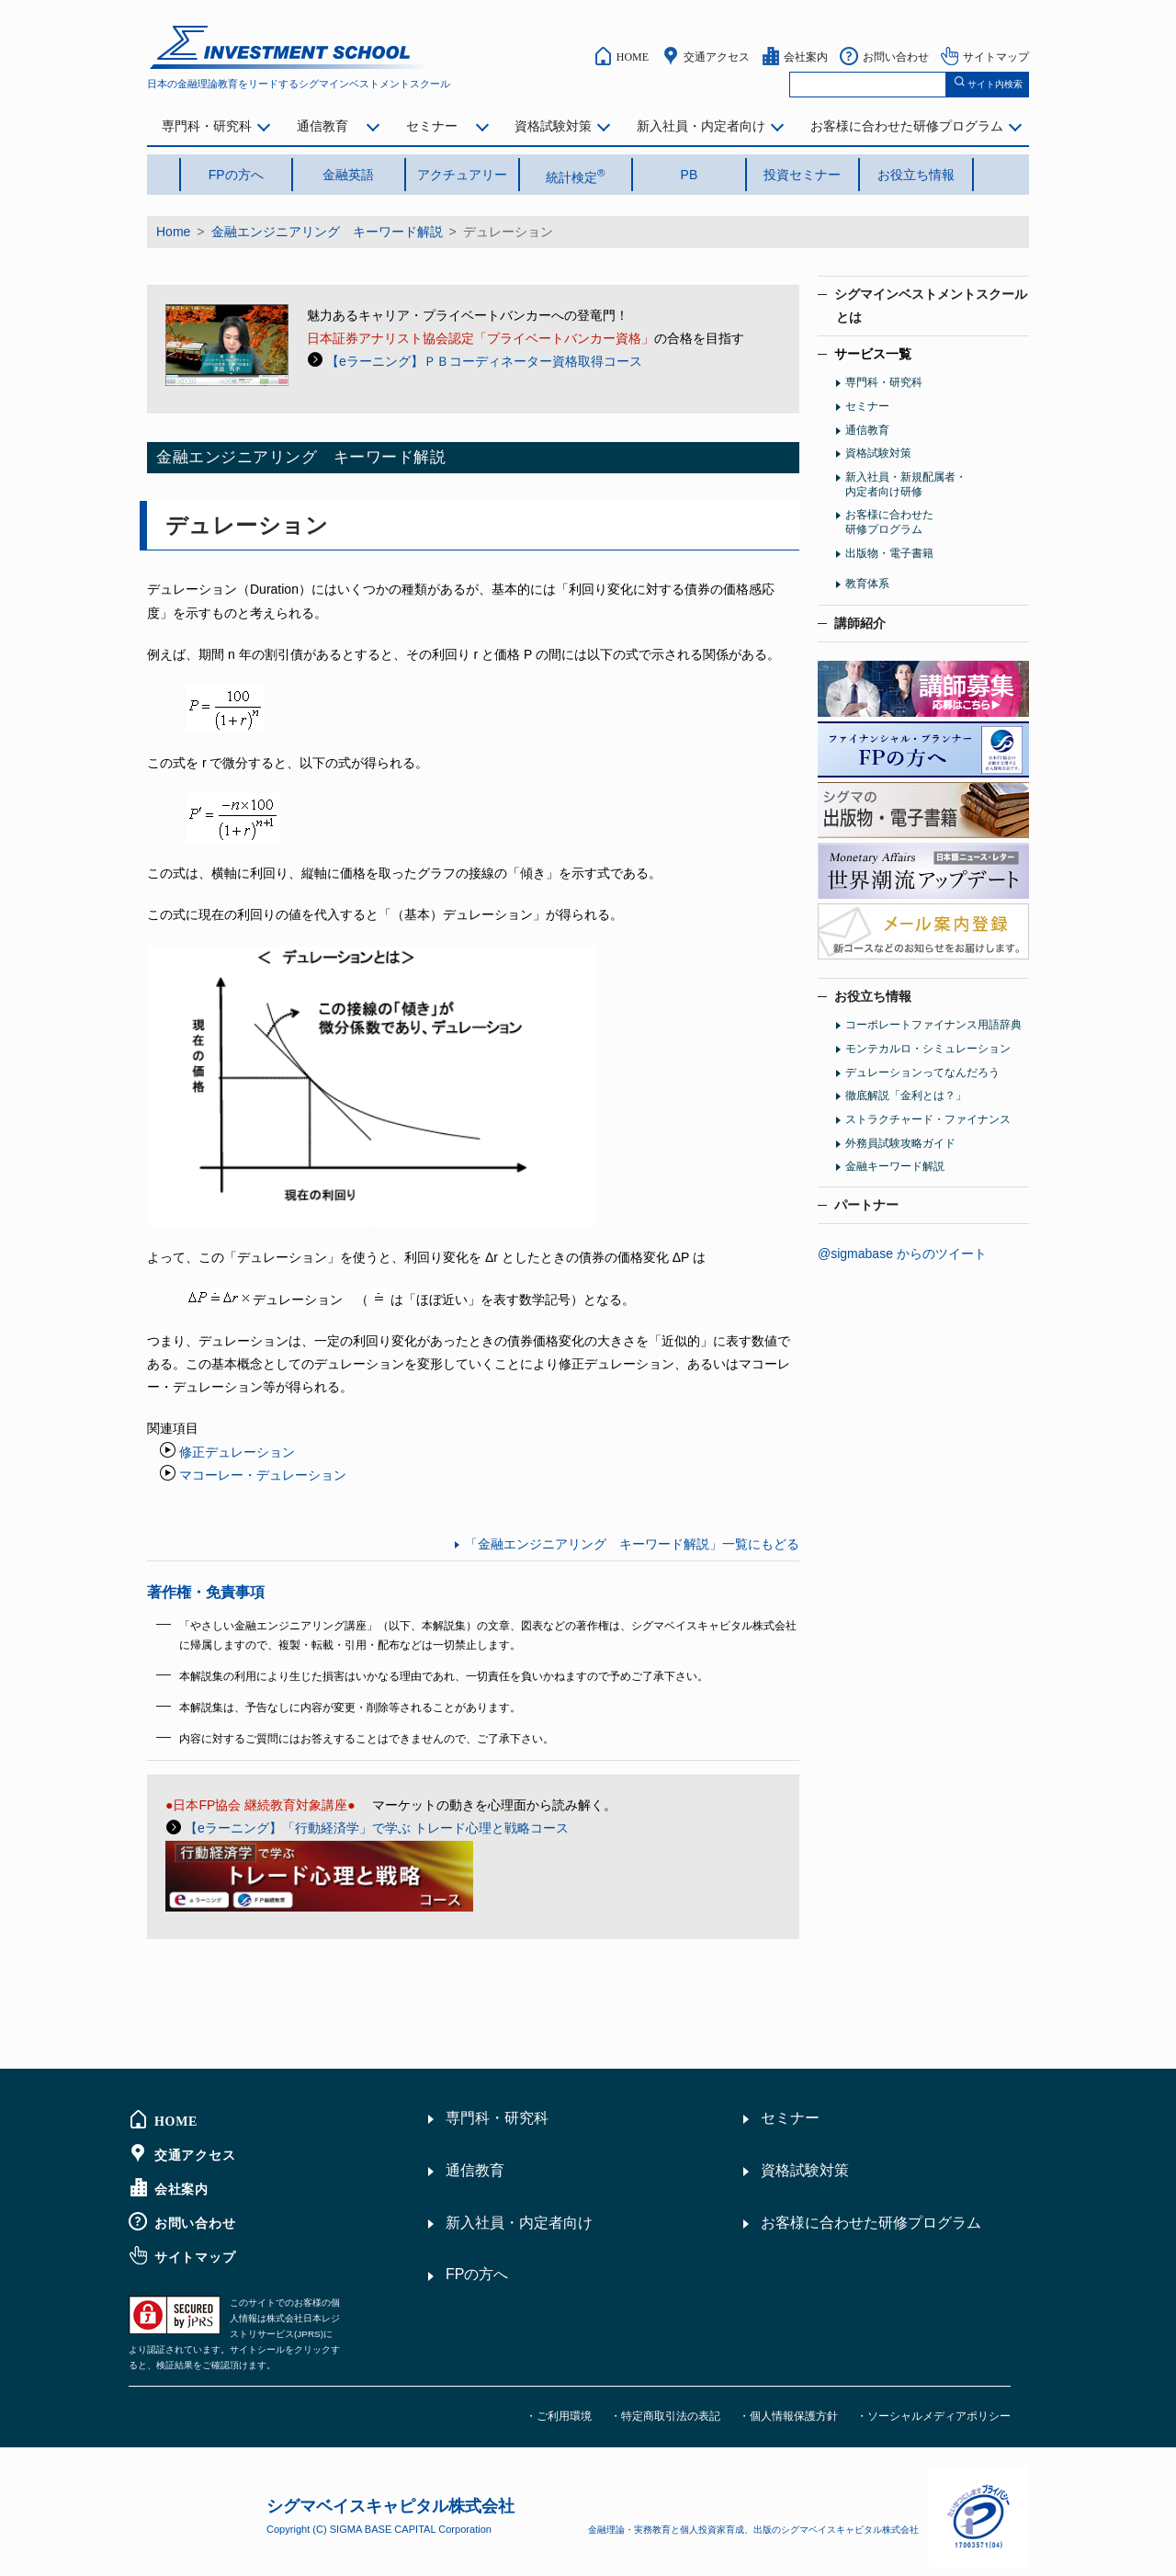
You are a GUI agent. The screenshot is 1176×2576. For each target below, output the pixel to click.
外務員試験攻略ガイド (900, 1143)
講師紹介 (860, 623)
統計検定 (575, 175)
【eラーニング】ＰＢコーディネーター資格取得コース (484, 361)
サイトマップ (996, 56)
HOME (632, 56)
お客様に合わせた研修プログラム (906, 126)
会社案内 (806, 56)
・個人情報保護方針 (788, 2416)
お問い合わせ (896, 56)
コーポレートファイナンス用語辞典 (933, 1024)
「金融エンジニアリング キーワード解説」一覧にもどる (632, 1544)
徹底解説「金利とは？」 (906, 1095)
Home (173, 231)
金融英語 (348, 174)
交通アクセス (717, 56)
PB (689, 174)
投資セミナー (802, 174)
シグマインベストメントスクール (922, 305)
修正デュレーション (237, 1452)
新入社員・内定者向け (701, 126)
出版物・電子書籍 (889, 553)
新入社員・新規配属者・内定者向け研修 (906, 484)
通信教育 (322, 126)
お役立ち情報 (916, 174)
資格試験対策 (553, 126)
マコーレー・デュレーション (262, 1475)
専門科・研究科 (207, 126)
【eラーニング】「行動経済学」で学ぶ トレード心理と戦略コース (377, 1828)
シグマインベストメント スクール (290, 47)
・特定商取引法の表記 (665, 2416)
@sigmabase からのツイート (902, 1253)
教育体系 (867, 583)
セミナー (432, 126)
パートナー (866, 1204)
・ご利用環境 (559, 2416)
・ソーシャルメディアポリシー (933, 2416)
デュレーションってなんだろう (922, 1072)
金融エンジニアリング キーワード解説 (327, 231)
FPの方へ (236, 174)
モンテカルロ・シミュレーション (928, 1048)
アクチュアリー (462, 174)
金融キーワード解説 (894, 1166)
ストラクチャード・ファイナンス (928, 1119)
